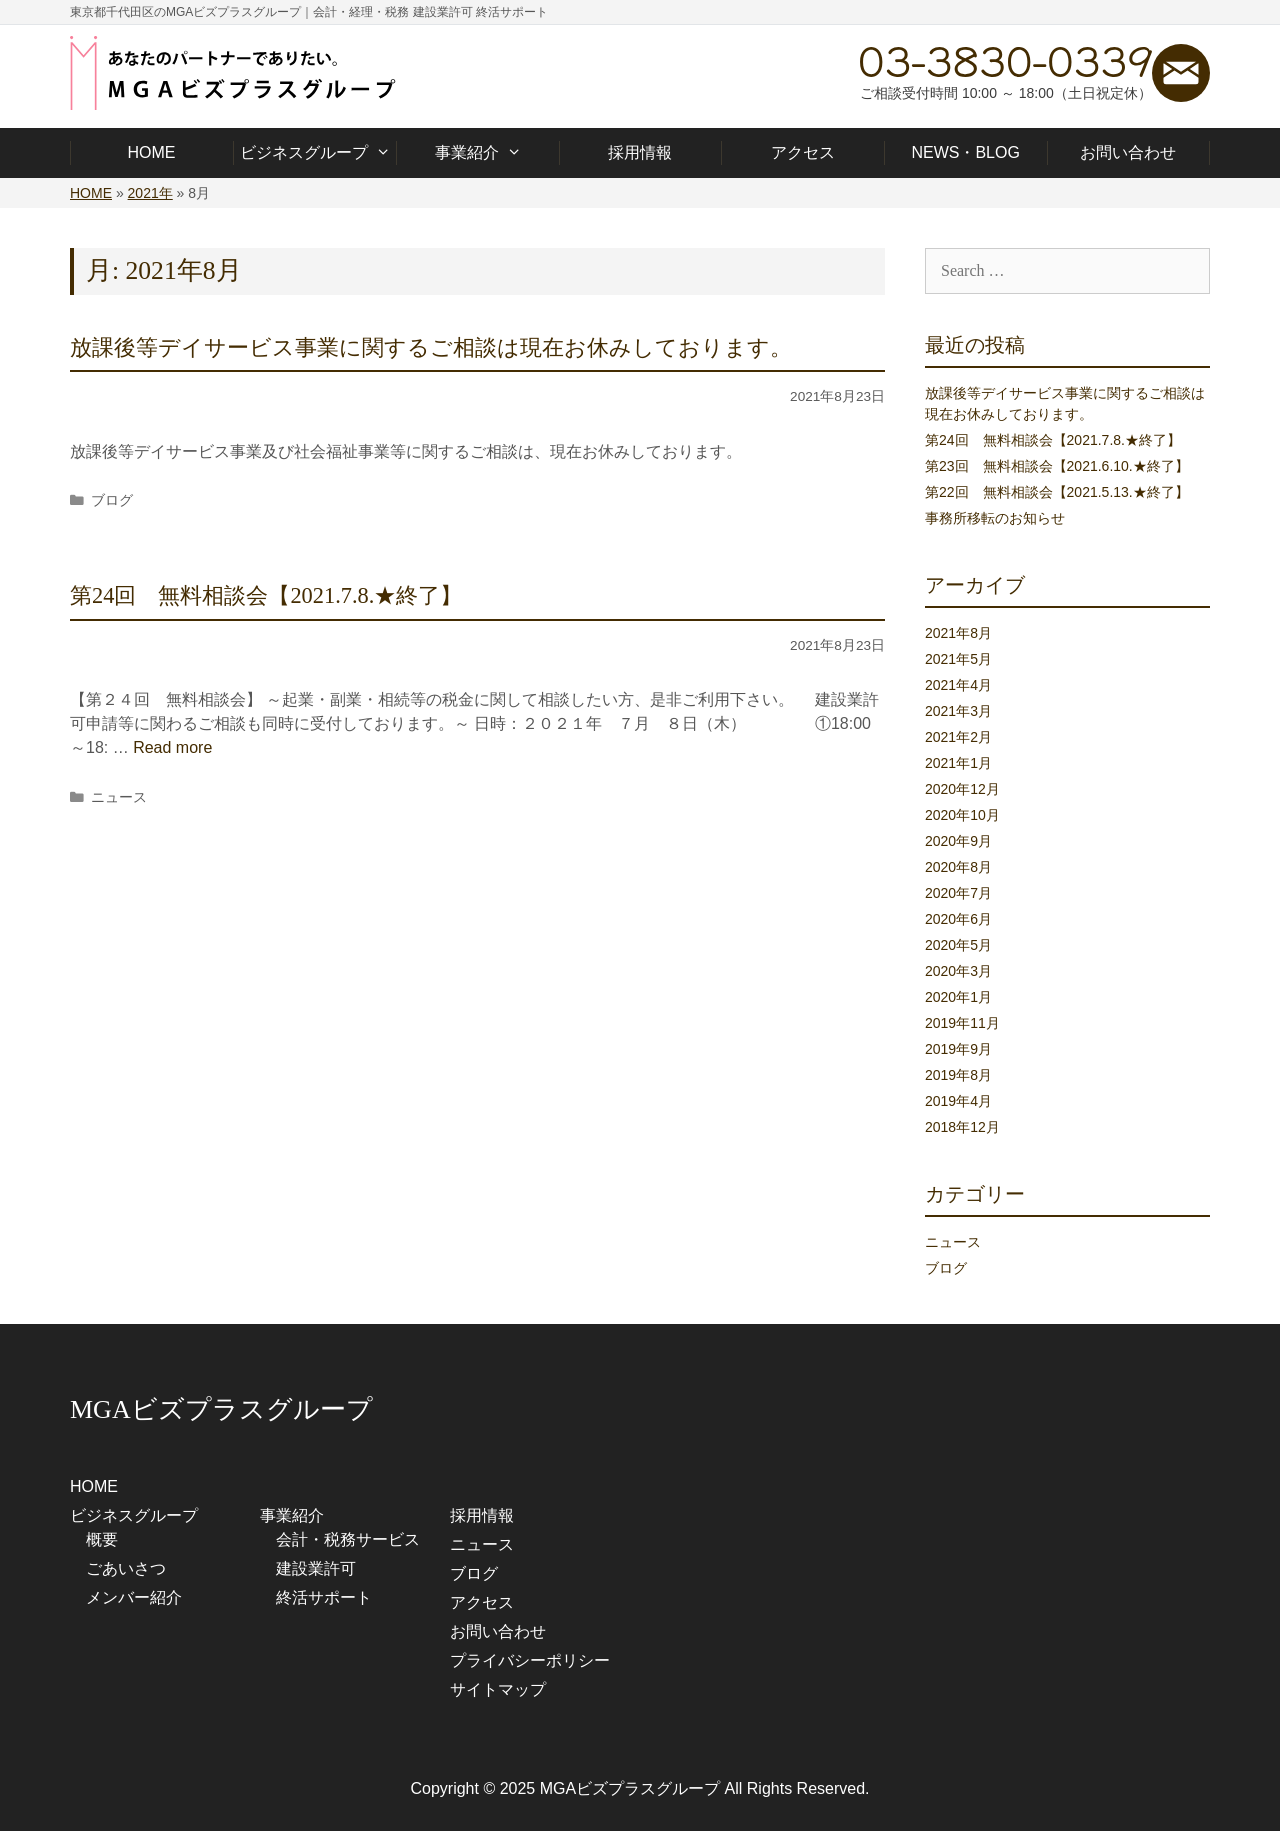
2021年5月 (958, 659)
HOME (151, 152)
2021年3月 (958, 711)
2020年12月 (962, 789)
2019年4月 (958, 1101)
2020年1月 (958, 997)
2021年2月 (958, 737)
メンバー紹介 (134, 1597)
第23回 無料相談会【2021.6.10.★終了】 (1057, 466)
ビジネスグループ (314, 152)
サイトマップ (498, 1689)
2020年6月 (958, 919)
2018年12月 (962, 1127)
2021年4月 (958, 685)
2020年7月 (958, 893)
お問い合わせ (1128, 152)
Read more (172, 747)
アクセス (803, 152)
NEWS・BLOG (965, 152)
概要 (102, 1539)
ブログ (112, 500)
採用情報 (640, 152)
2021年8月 (958, 633)
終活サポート (324, 1597)
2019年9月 (958, 1049)
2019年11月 (962, 1023)
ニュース (119, 797)
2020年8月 (958, 867)
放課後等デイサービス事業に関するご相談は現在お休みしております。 (431, 347)
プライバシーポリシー (530, 1660)
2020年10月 (962, 815)
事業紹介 (477, 152)
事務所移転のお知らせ (995, 518)
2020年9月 (958, 841)
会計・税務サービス (348, 1539)
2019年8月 (958, 1075)
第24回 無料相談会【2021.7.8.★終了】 (266, 595)
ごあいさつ (126, 1568)
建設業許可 (316, 1568)
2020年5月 (958, 945)
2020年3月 (958, 971)
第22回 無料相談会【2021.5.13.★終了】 (1057, 492)
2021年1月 (958, 763)
